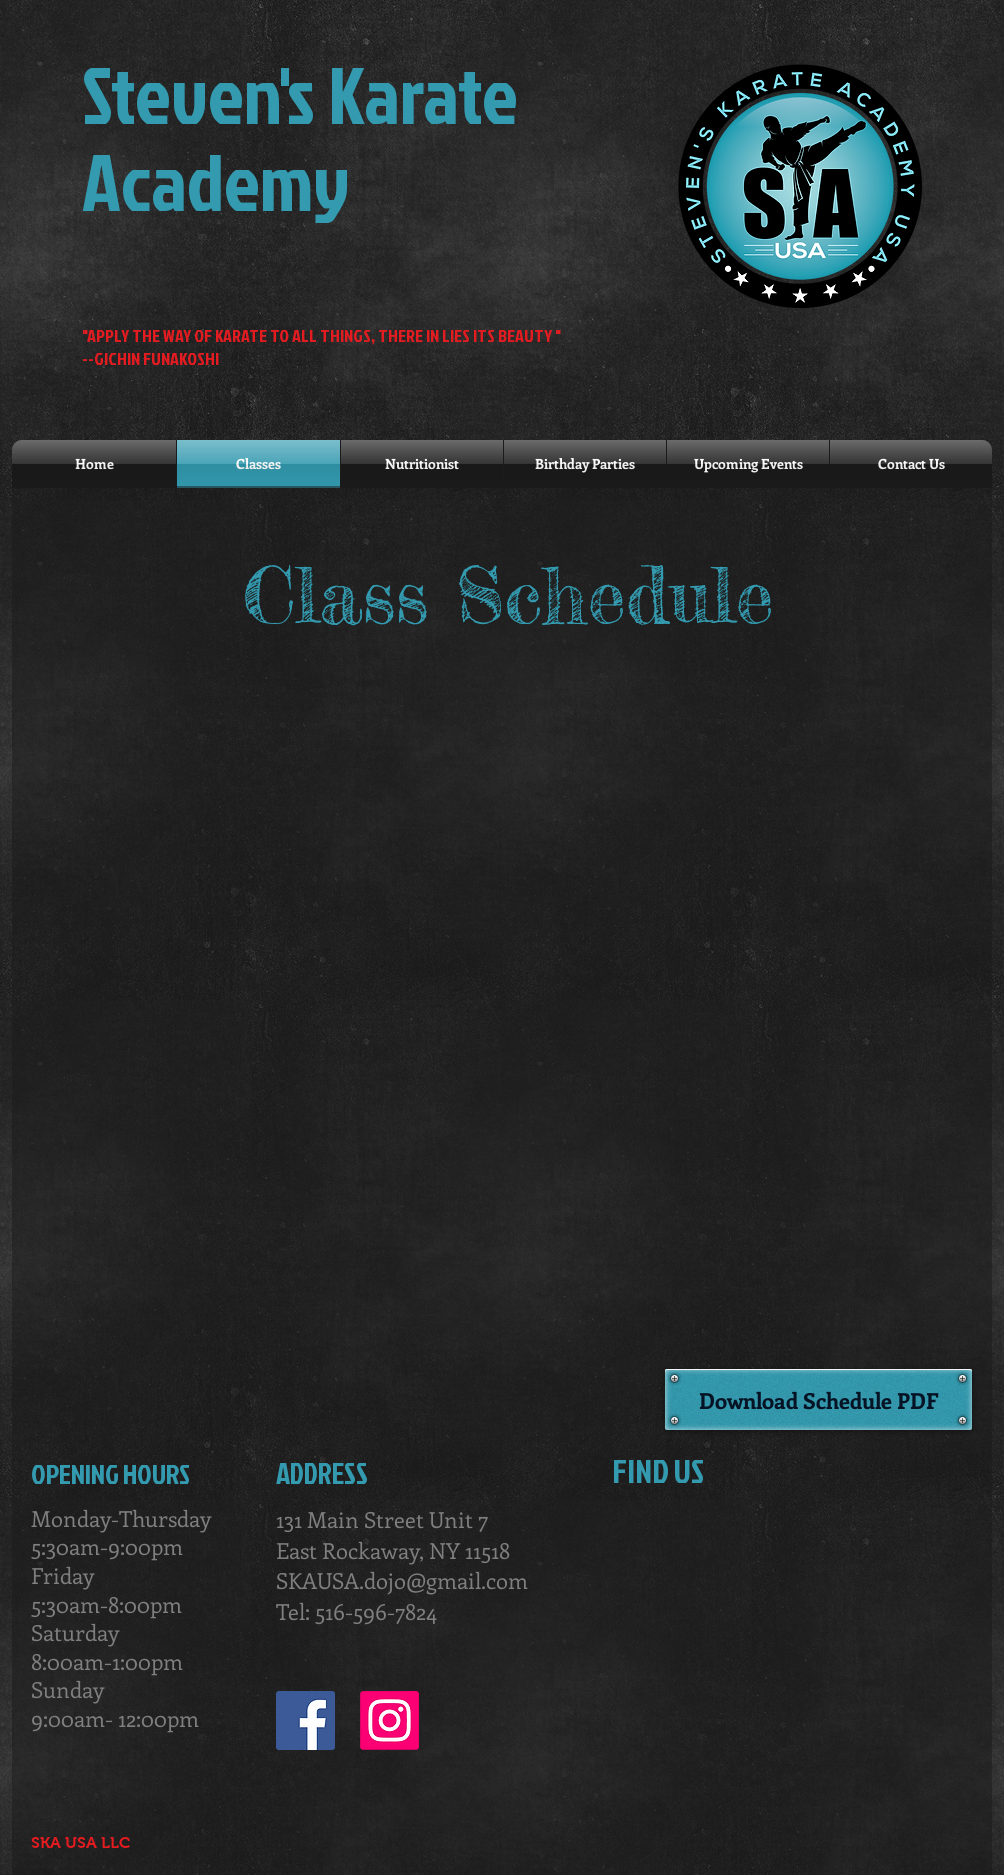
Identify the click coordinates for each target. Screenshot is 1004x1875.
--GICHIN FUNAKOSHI (150, 358)
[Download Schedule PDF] (818, 1399)
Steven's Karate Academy (300, 137)
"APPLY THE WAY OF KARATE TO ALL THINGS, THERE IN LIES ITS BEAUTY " (321, 335)
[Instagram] (389, 1720)
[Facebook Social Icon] (305, 1720)
